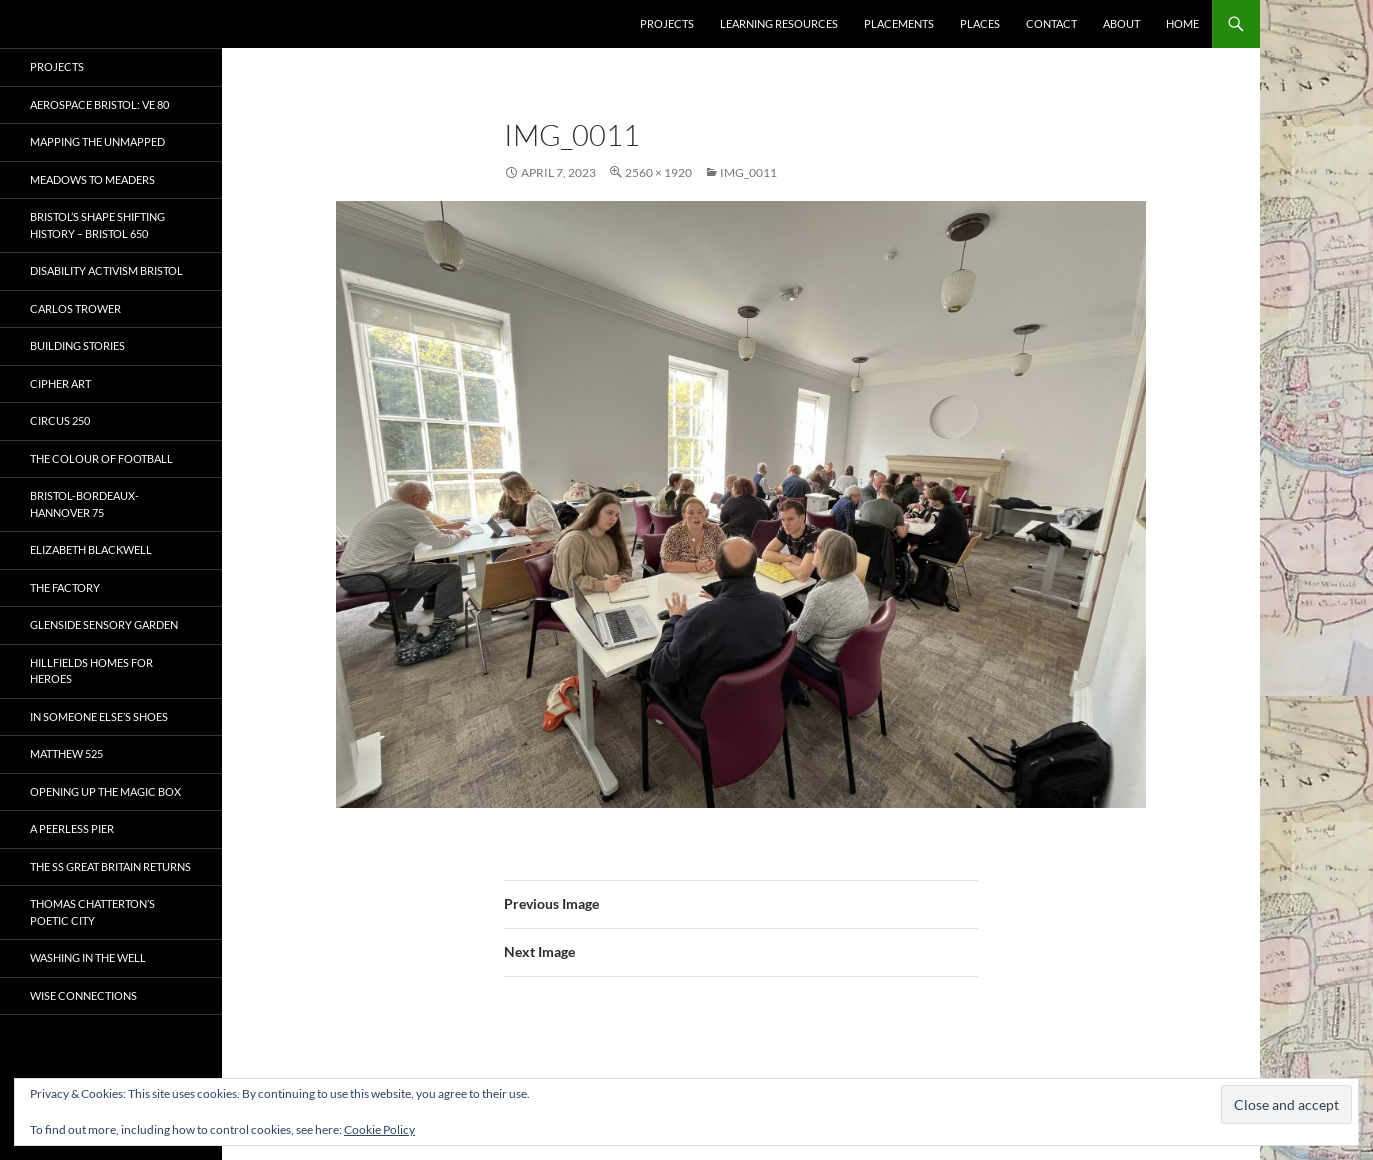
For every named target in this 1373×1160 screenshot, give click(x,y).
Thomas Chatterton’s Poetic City (92, 912)
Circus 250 (60, 420)
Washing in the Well (88, 957)
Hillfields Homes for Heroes (91, 671)
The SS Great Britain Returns (110, 866)
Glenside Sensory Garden (104, 624)
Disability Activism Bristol (106, 270)
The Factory (65, 587)
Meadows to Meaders (92, 179)
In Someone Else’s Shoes (99, 716)
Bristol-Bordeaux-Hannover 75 (84, 504)
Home (1182, 23)
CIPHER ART (60, 383)
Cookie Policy (379, 1129)
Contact (1051, 23)
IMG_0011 (748, 172)
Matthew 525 (66, 753)
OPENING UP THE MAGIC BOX (105, 791)
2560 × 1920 (658, 172)
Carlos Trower (75, 308)
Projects (667, 23)
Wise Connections (83, 995)
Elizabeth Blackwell (91, 549)
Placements (899, 23)
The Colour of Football (101, 458)
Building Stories (77, 345)
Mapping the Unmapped (97, 141)
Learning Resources (779, 23)
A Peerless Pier (72, 828)
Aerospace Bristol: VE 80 (99, 104)
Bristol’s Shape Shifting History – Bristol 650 (97, 225)
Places (980, 23)
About (1121, 23)
